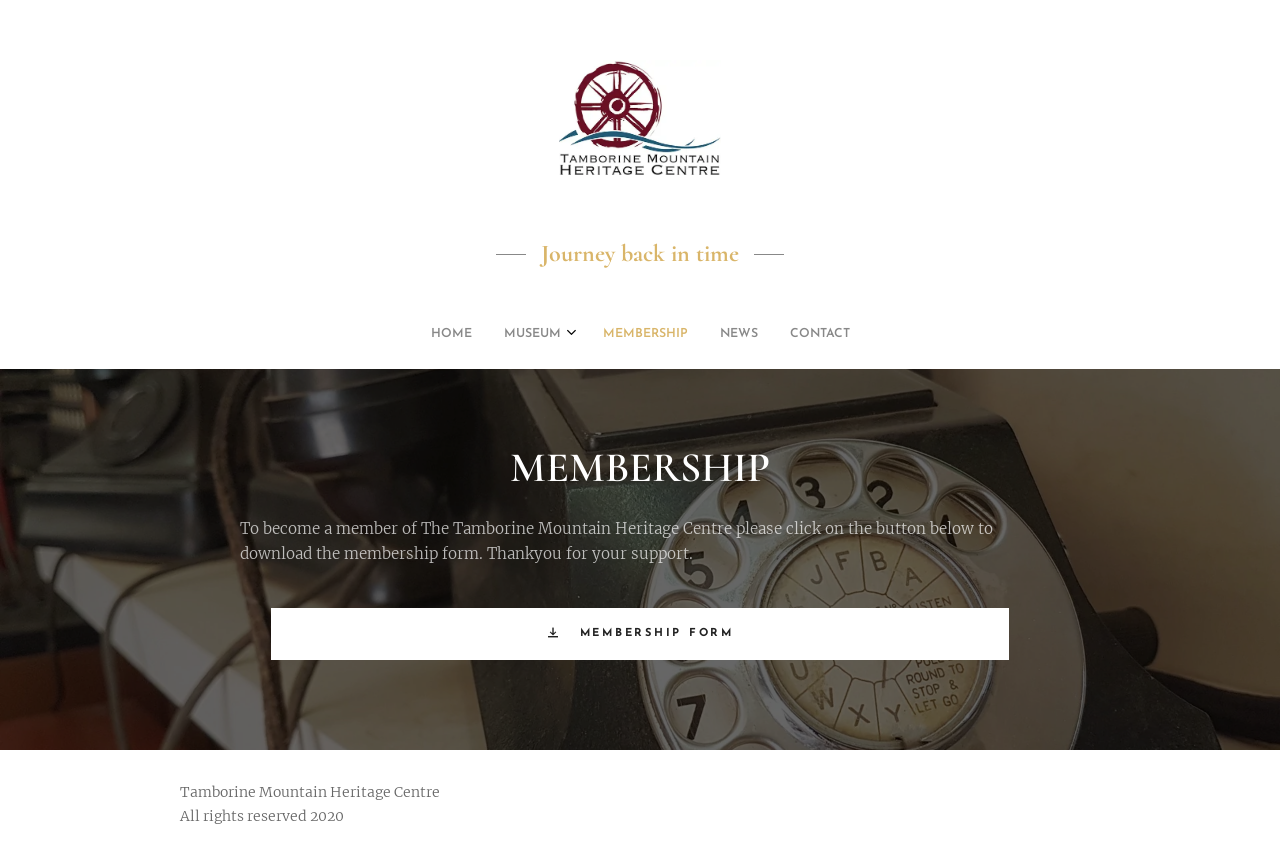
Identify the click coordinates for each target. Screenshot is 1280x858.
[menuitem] (579, 334)
